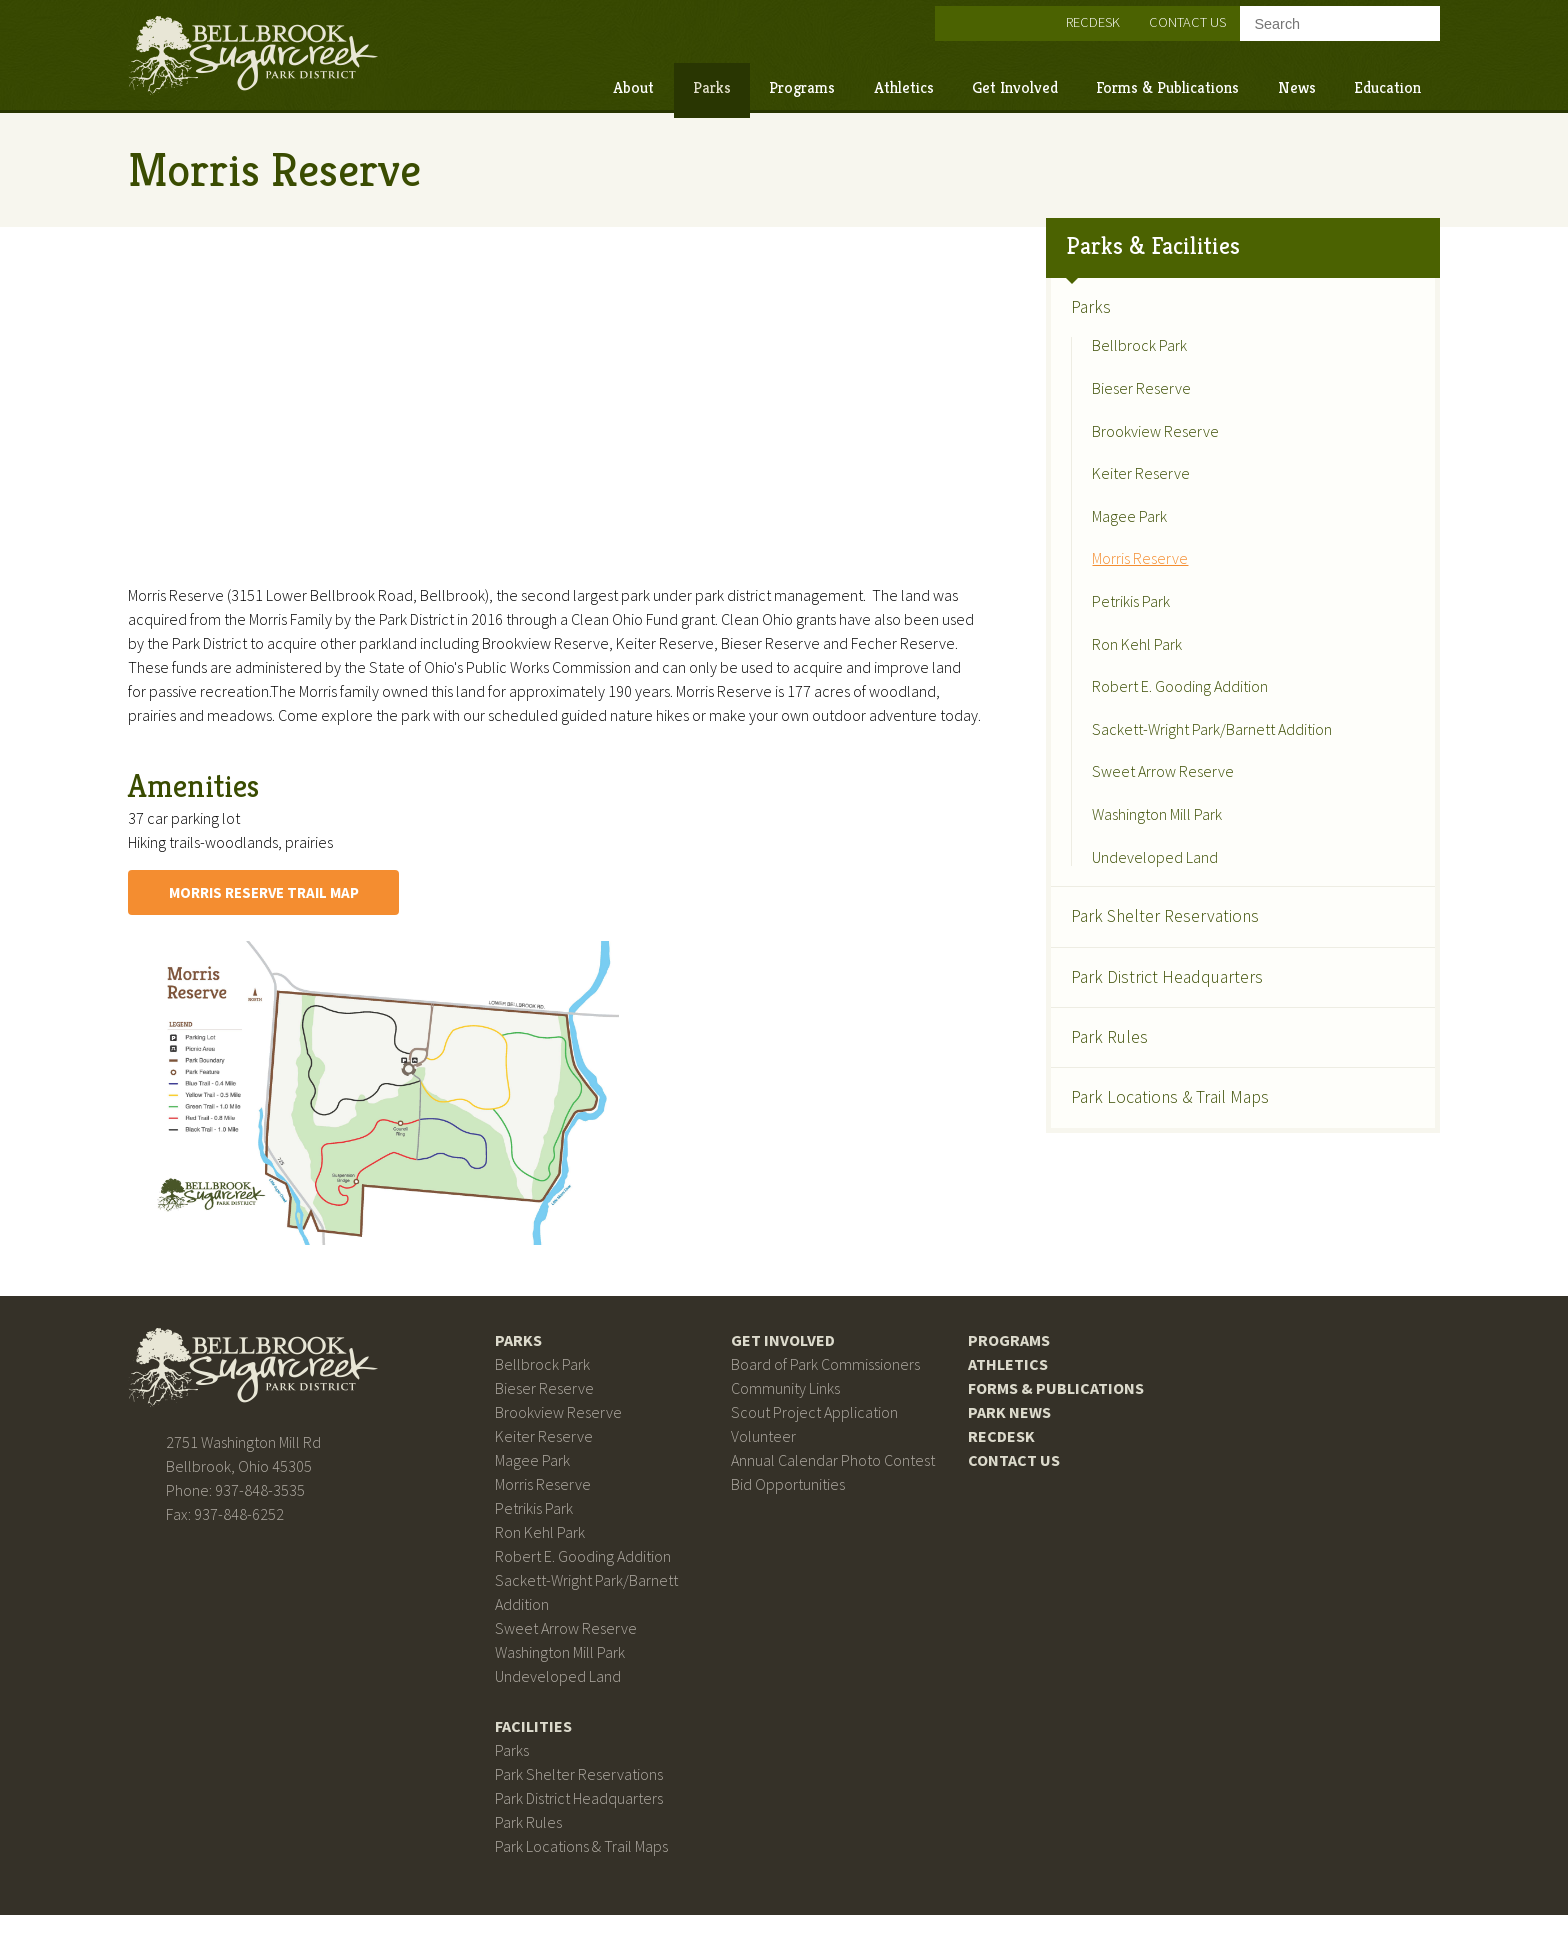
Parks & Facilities (1129, 223)
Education (1326, 81)
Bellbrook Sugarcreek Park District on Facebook (898, 17)
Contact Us (1126, 16)
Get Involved (954, 81)
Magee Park (1105, 493)
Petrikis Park (1107, 579)
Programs (741, 81)
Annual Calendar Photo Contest (838, 1488)
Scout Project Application (819, 1440)
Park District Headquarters (1143, 953)
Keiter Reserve (1117, 451)
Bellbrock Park (1115, 323)
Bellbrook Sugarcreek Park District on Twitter (976, 17)
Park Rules (1085, 1013)
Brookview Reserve (1131, 408)
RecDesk (1032, 16)
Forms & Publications (1106, 81)
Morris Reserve (1116, 536)
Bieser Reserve (1117, 366)
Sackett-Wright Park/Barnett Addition (1188, 706)
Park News (992, 1440)
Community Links (790, 1416)
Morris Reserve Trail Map (337, 919)
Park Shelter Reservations (1141, 893)
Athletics (842, 81)
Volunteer (768, 1464)
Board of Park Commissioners (830, 1392)
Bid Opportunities (793, 1512)
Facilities (560, 1760)
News (1235, 81)
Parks (651, 81)
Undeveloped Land (1131, 834)
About (572, 81)
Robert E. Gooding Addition (1156, 664)
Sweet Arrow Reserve (1139, 749)
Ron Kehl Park (1113, 621)
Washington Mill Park (1133, 791)
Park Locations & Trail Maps (1146, 1074)
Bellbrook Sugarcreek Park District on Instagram (937, 17)
